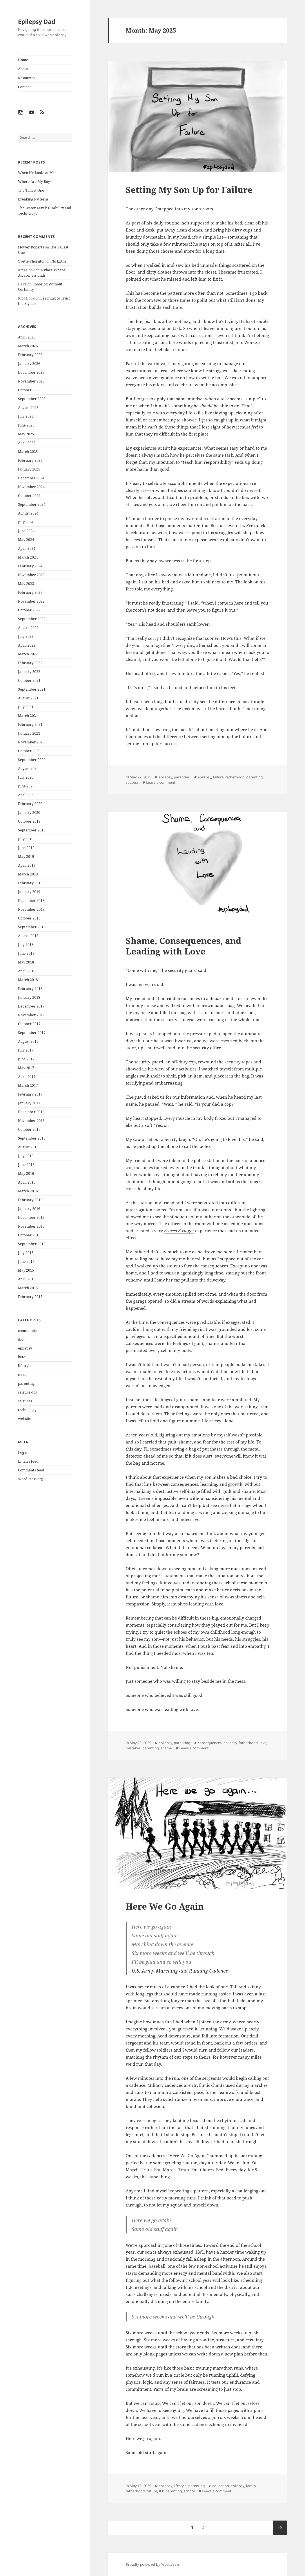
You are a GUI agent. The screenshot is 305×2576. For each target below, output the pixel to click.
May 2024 (26, 539)
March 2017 (28, 1085)
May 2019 (26, 856)
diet (21, 1339)
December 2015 (31, 1217)
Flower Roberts (31, 247)
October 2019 (29, 821)
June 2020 (26, 786)
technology (27, 1409)
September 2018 (31, 927)
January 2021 (29, 733)
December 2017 (31, 1006)
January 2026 (29, 363)
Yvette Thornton (31, 261)
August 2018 (28, 935)
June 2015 (26, 1261)
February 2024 (30, 566)
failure (218, 777)
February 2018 (30, 988)
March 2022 (28, 654)
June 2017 (26, 1059)
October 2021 (29, 680)
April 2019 (26, 865)
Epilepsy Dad (36, 21)
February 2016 (30, 1199)
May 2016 (26, 1173)
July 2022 (25, 636)
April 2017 (26, 1076)
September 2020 (31, 759)
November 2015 (31, 1226)
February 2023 (30, 592)
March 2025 (28, 451)
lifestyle (24, 1365)
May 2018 (26, 962)
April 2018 (26, 971)
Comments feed (31, 1470)
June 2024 (26, 530)
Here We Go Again (165, 1906)
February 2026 (30, 354)
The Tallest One (31, 190)
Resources (26, 77)
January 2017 (29, 1103)
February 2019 (30, 883)
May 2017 (26, 1067)
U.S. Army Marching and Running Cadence (180, 1970)
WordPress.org (30, 1478)
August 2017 (28, 1041)
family (251, 2485)
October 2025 (29, 390)
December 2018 (31, 900)
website (24, 1418)
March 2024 (28, 557)
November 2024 (31, 486)
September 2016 (31, 1138)
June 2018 (26, 953)
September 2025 (31, 398)
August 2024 (28, 513)
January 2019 (29, 891)
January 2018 (29, 997)
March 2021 (28, 715)
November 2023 (31, 574)
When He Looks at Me (36, 172)
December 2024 (31, 478)
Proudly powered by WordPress (153, 2564)
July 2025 (25, 416)
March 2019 (28, 874)
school (189, 2491)
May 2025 (26, 434)
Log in (23, 1452)
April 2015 (26, 1279)
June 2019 (26, 847)
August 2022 (28, 627)
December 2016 (31, 1111)
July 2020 (25, 777)
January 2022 (29, 671)
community (27, 1330)
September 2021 (31, 689)
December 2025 (31, 372)
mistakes (133, 1748)
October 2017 (29, 1023)
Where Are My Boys (34, 181)
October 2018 (29, 918)
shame (166, 1748)
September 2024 (31, 504)
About (23, 68)
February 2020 (30, 803)
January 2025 (29, 469)
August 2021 (28, 698)
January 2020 (29, 812)
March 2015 (28, 1287)
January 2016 (29, 1208)
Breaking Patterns (33, 199)
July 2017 (25, 1050)
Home (23, 59)
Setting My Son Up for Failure (189, 189)
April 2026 (26, 337)
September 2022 (31, 618)
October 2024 (29, 495)
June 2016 (26, 1164)
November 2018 (31, 909)
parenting (26, 1383)
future (152, 2491)
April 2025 (26, 442)
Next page (280, 2528)
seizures (25, 1401)
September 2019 (31, 830)
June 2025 (26, 425)
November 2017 (31, 1015)
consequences (210, 1742)
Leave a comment (160, 782)
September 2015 (31, 1243)
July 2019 (25, 839)
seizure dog (27, 1392)
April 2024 (26, 548)
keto (21, 1357)
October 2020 (29, 750)
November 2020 (31, 742)
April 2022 (26, 645)
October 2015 (29, 1235)
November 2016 (31, 1120)
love (263, 1742)
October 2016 (29, 1129)
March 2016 (28, 1191)
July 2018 (25, 944)
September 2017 (31, 1032)
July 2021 (25, 706)
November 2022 (31, 601)
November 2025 (31, 381)
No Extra (58, 261)
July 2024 (25, 522)
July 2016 (25, 1155)
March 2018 (28, 979)
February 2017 (30, 1094)
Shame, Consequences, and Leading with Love (183, 946)
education (220, 2485)
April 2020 (26, 794)
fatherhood (235, 777)
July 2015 (25, 1252)
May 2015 (26, 1270)
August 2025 (28, 407)
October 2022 (29, 610)
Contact (24, 87)
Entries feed (28, 1461)
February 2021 (30, 724)
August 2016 (28, 1147)
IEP (161, 2491)
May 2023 (26, 583)
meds (22, 1374)
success (132, 782)
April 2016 (26, 1182)
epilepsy (25, 1348)
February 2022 (30, 662)
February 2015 (30, 1296)
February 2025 (30, 460)
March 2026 (28, 346)
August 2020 (28, 768)
